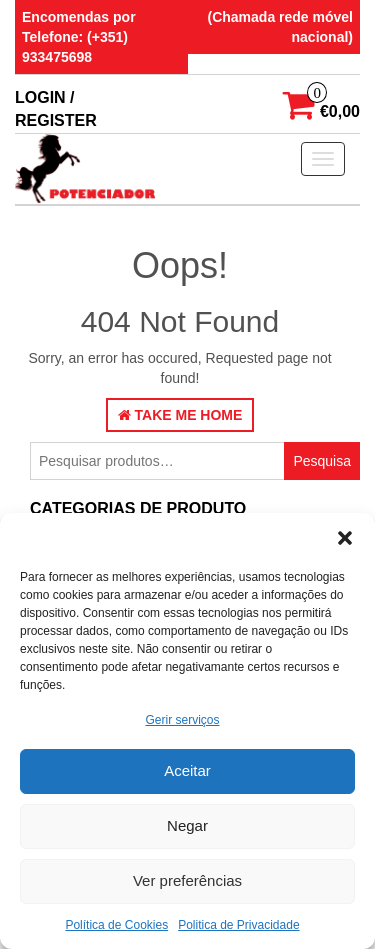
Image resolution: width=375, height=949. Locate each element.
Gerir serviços (182, 720)
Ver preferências (187, 880)
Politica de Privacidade (238, 925)
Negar (187, 825)
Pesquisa (322, 461)
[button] (345, 538)
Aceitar (187, 770)
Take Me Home (180, 415)
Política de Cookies (116, 925)
